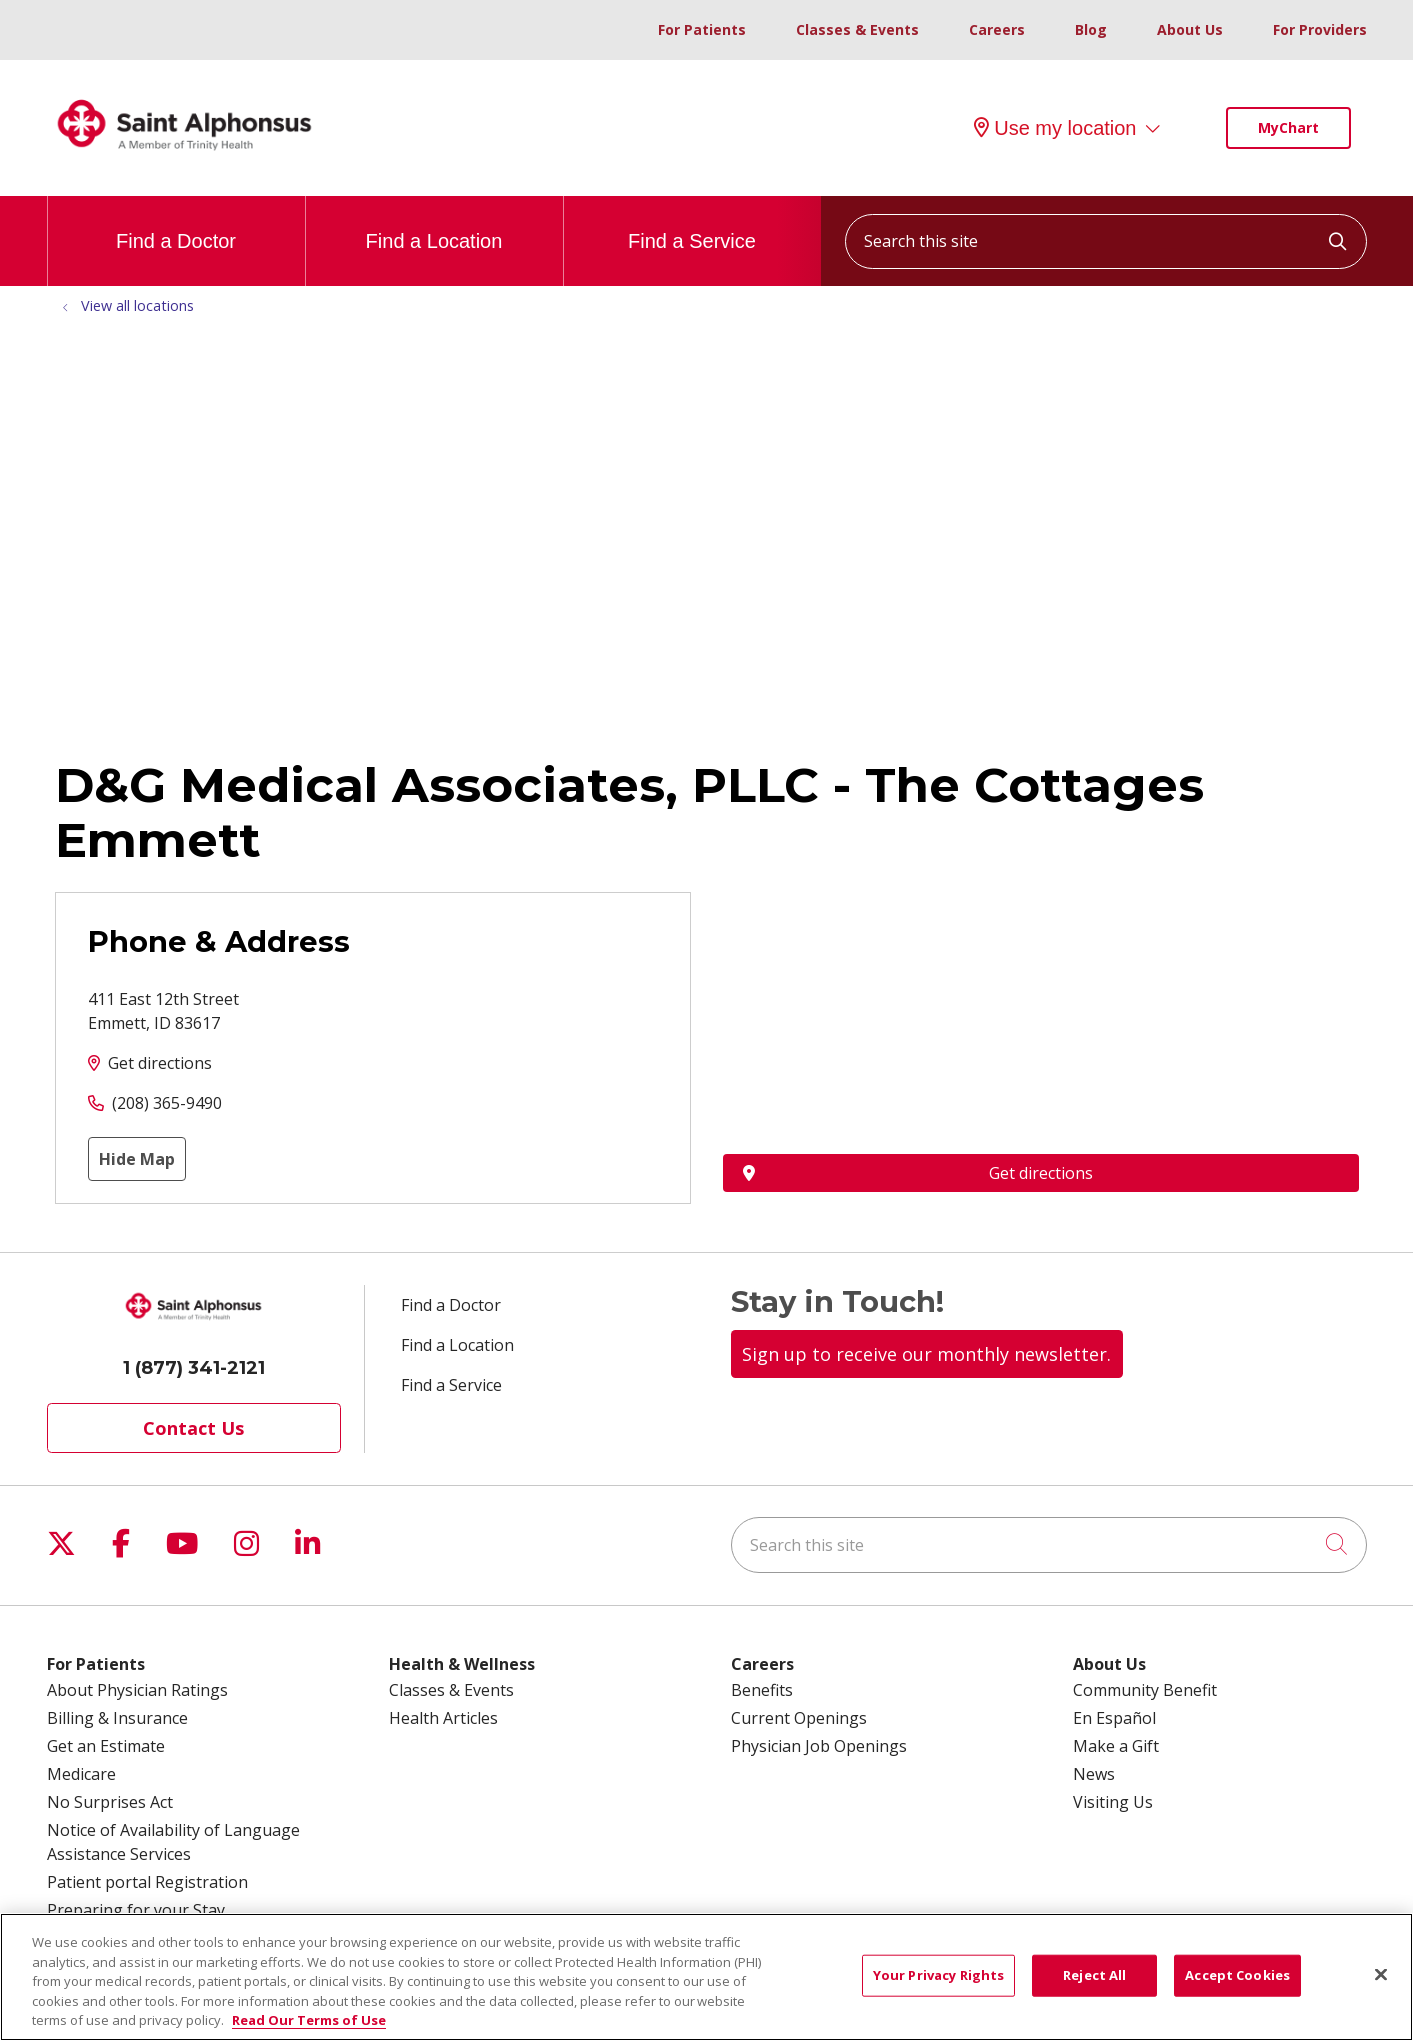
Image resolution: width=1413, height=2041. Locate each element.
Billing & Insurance (117, 1718)
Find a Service (692, 224)
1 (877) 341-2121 (194, 1368)
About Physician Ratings (137, 1690)
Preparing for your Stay (136, 1910)
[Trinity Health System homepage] (185, 159)
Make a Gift (1116, 1746)
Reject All (1094, 1975)
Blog (1091, 29)
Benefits (762, 1690)
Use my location (1055, 128)
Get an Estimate (106, 1746)
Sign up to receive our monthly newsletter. (926, 1354)
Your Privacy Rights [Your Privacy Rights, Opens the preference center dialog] (938, 1975)
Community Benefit (1145, 1690)
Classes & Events (857, 29)
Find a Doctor (176, 224)
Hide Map (137, 1159)
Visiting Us (1113, 1802)
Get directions (160, 1063)
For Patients (702, 29)
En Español (1114, 1718)
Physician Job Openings (819, 1746)
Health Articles (443, 1718)
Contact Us (193, 1428)
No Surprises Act (110, 1802)
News (1094, 1774)
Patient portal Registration (147, 1882)
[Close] (1381, 1975)
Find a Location (434, 224)
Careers (997, 29)
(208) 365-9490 (167, 1103)
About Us (1190, 29)
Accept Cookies (1237, 1975)
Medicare (81, 1774)
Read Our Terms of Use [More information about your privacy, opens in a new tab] (309, 2020)
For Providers (1320, 29)
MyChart (1288, 127)
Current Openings (799, 1718)
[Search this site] (1106, 241)
